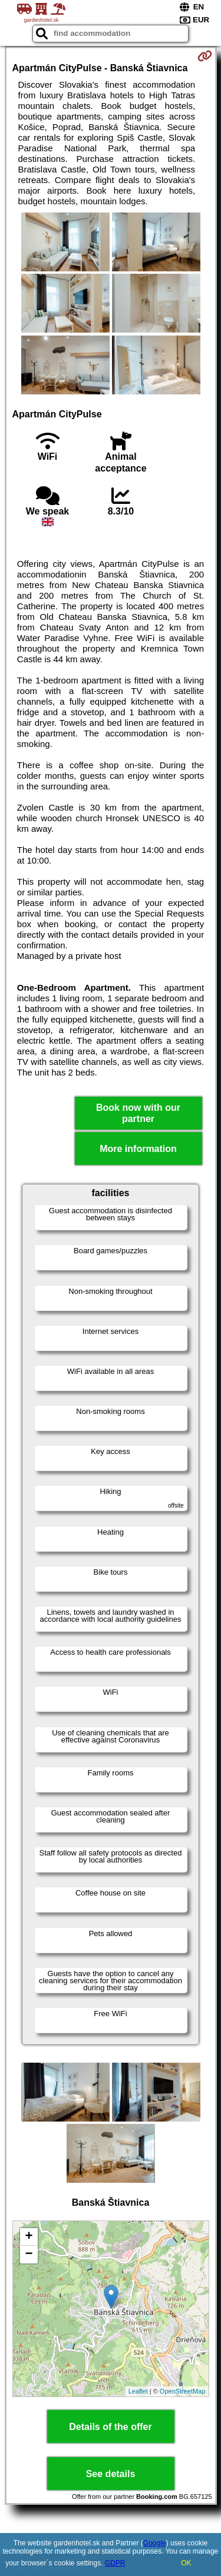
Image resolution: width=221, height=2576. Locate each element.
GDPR (115, 2563)
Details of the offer (110, 2427)
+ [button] (28, 2237)
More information (138, 1149)
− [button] (28, 2254)
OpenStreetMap (183, 2391)
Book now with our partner (138, 1113)
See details (111, 2474)
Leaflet (138, 2391)
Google (154, 2543)
